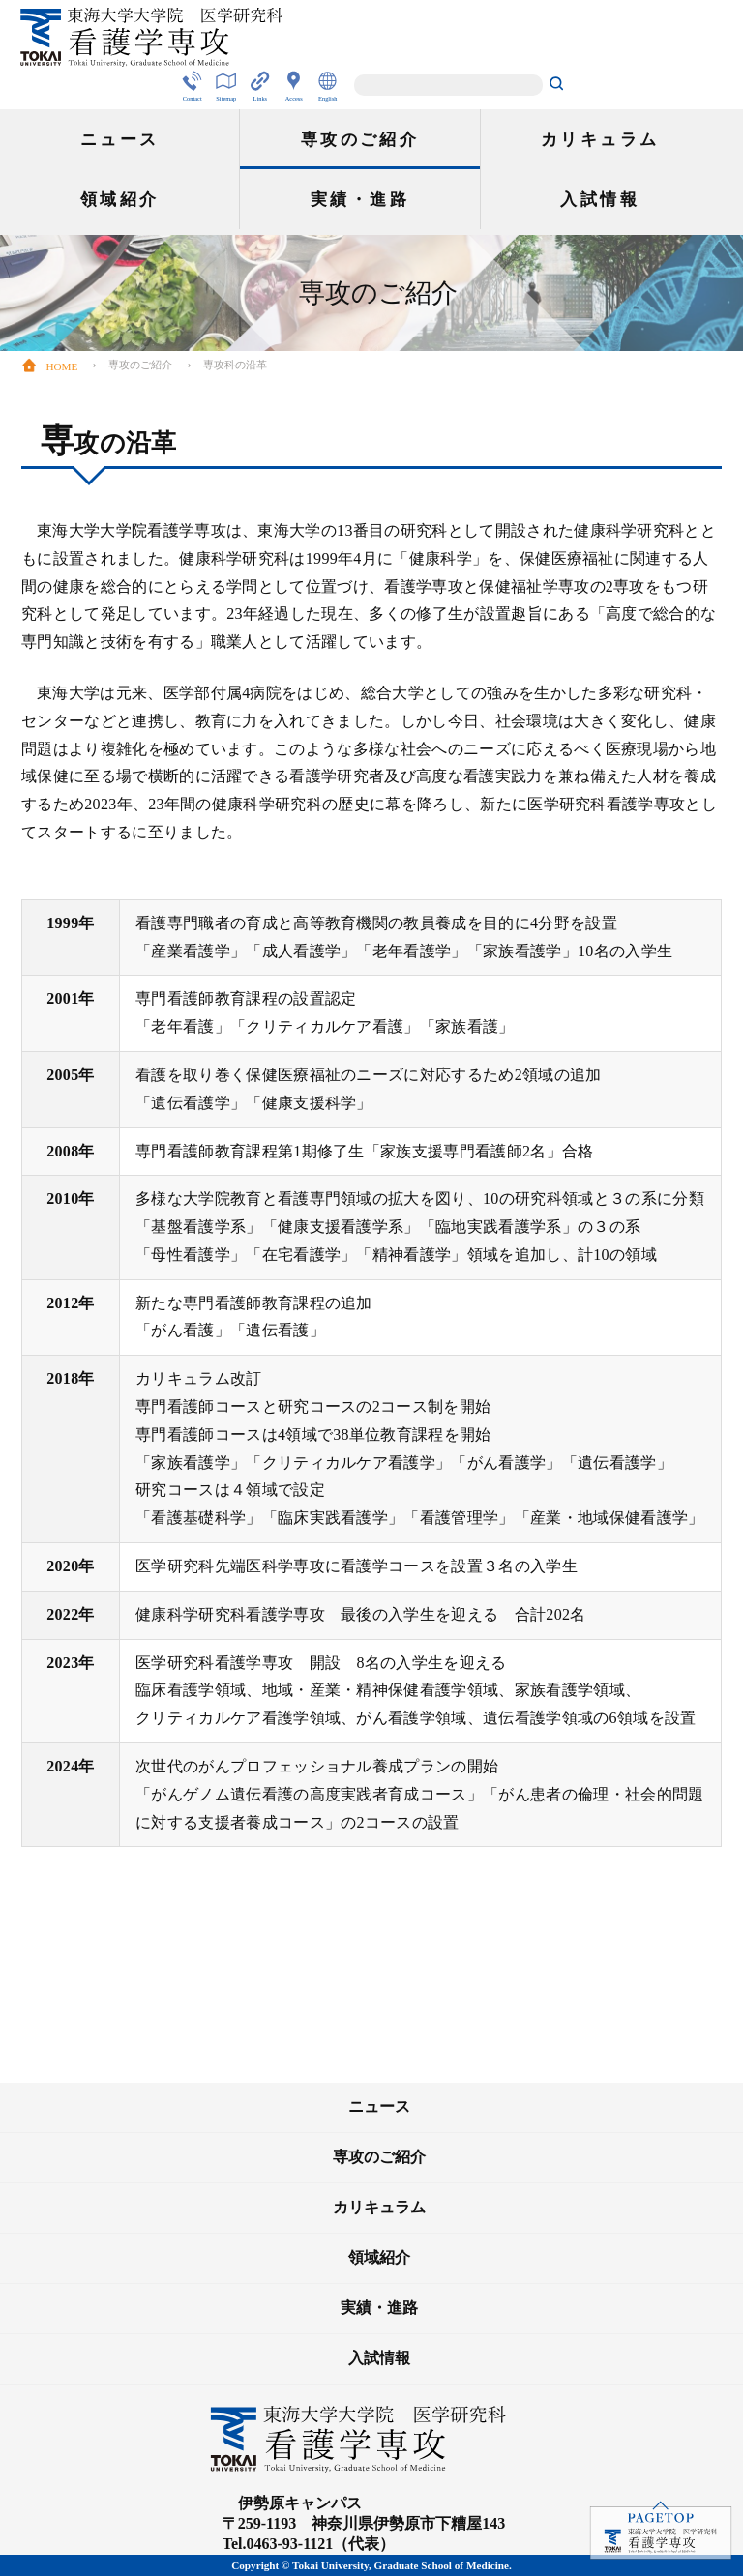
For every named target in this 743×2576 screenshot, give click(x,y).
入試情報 (599, 199)
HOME (49, 366)
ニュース (120, 140)
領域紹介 (120, 199)
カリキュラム (600, 140)
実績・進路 (360, 199)
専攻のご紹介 (360, 140)
